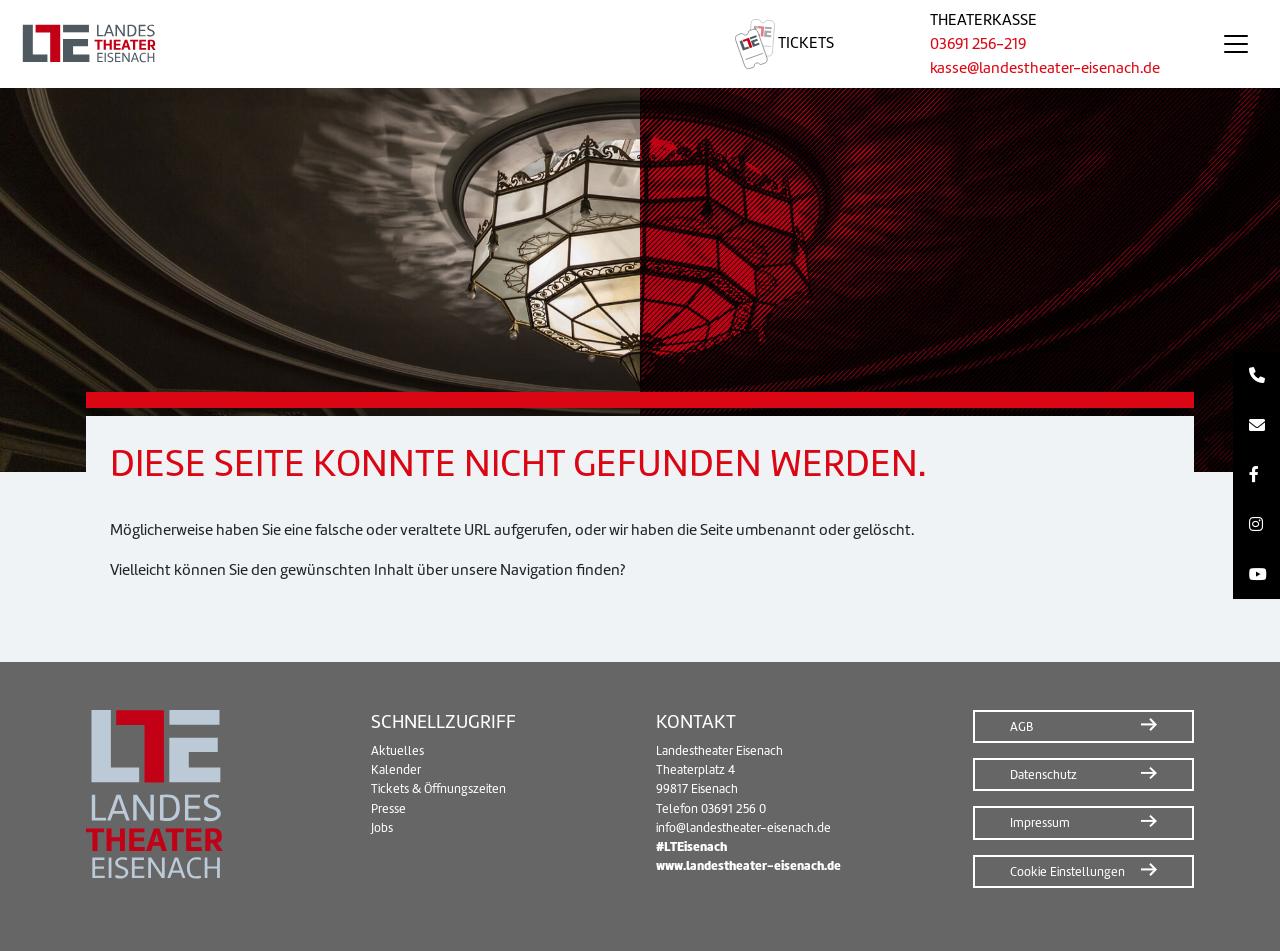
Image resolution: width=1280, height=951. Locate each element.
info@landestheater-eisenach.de (743, 827)
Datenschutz (1043, 774)
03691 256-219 (978, 43)
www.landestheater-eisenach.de (748, 865)
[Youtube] (1256, 575)
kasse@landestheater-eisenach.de (1045, 67)
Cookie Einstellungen (1067, 871)
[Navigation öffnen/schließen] (1236, 44)
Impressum (1040, 822)
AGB (1021, 726)
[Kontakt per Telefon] (1256, 377)
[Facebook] (1256, 476)
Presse (388, 808)
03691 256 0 (733, 808)
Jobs (382, 827)
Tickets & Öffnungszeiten (438, 788)
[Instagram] (1256, 525)
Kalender (396, 769)
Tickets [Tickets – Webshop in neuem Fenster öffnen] (784, 42)
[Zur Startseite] (343, 44)
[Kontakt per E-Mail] (1256, 426)
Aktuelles (397, 750)
